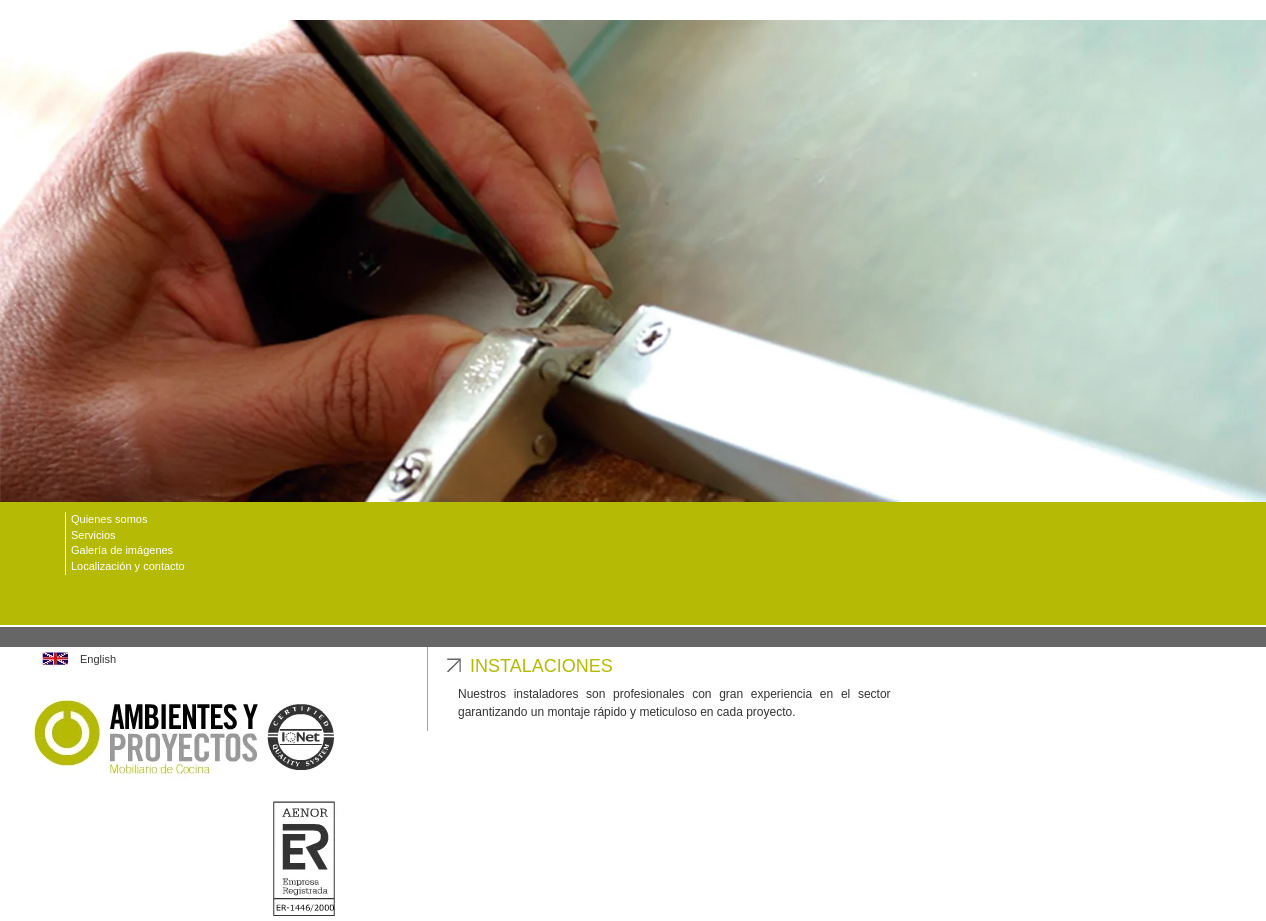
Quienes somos (109, 519)
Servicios (93, 535)
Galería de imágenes (122, 550)
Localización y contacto (128, 566)
